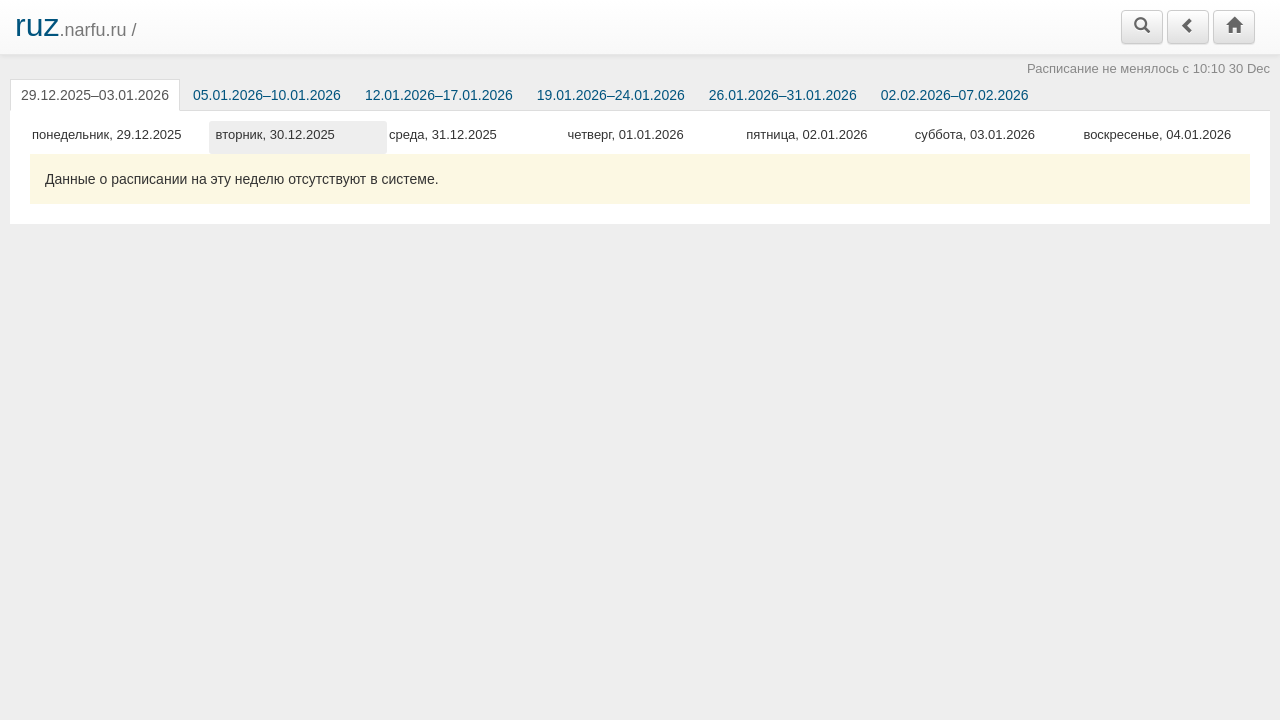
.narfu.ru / (76, 25)
